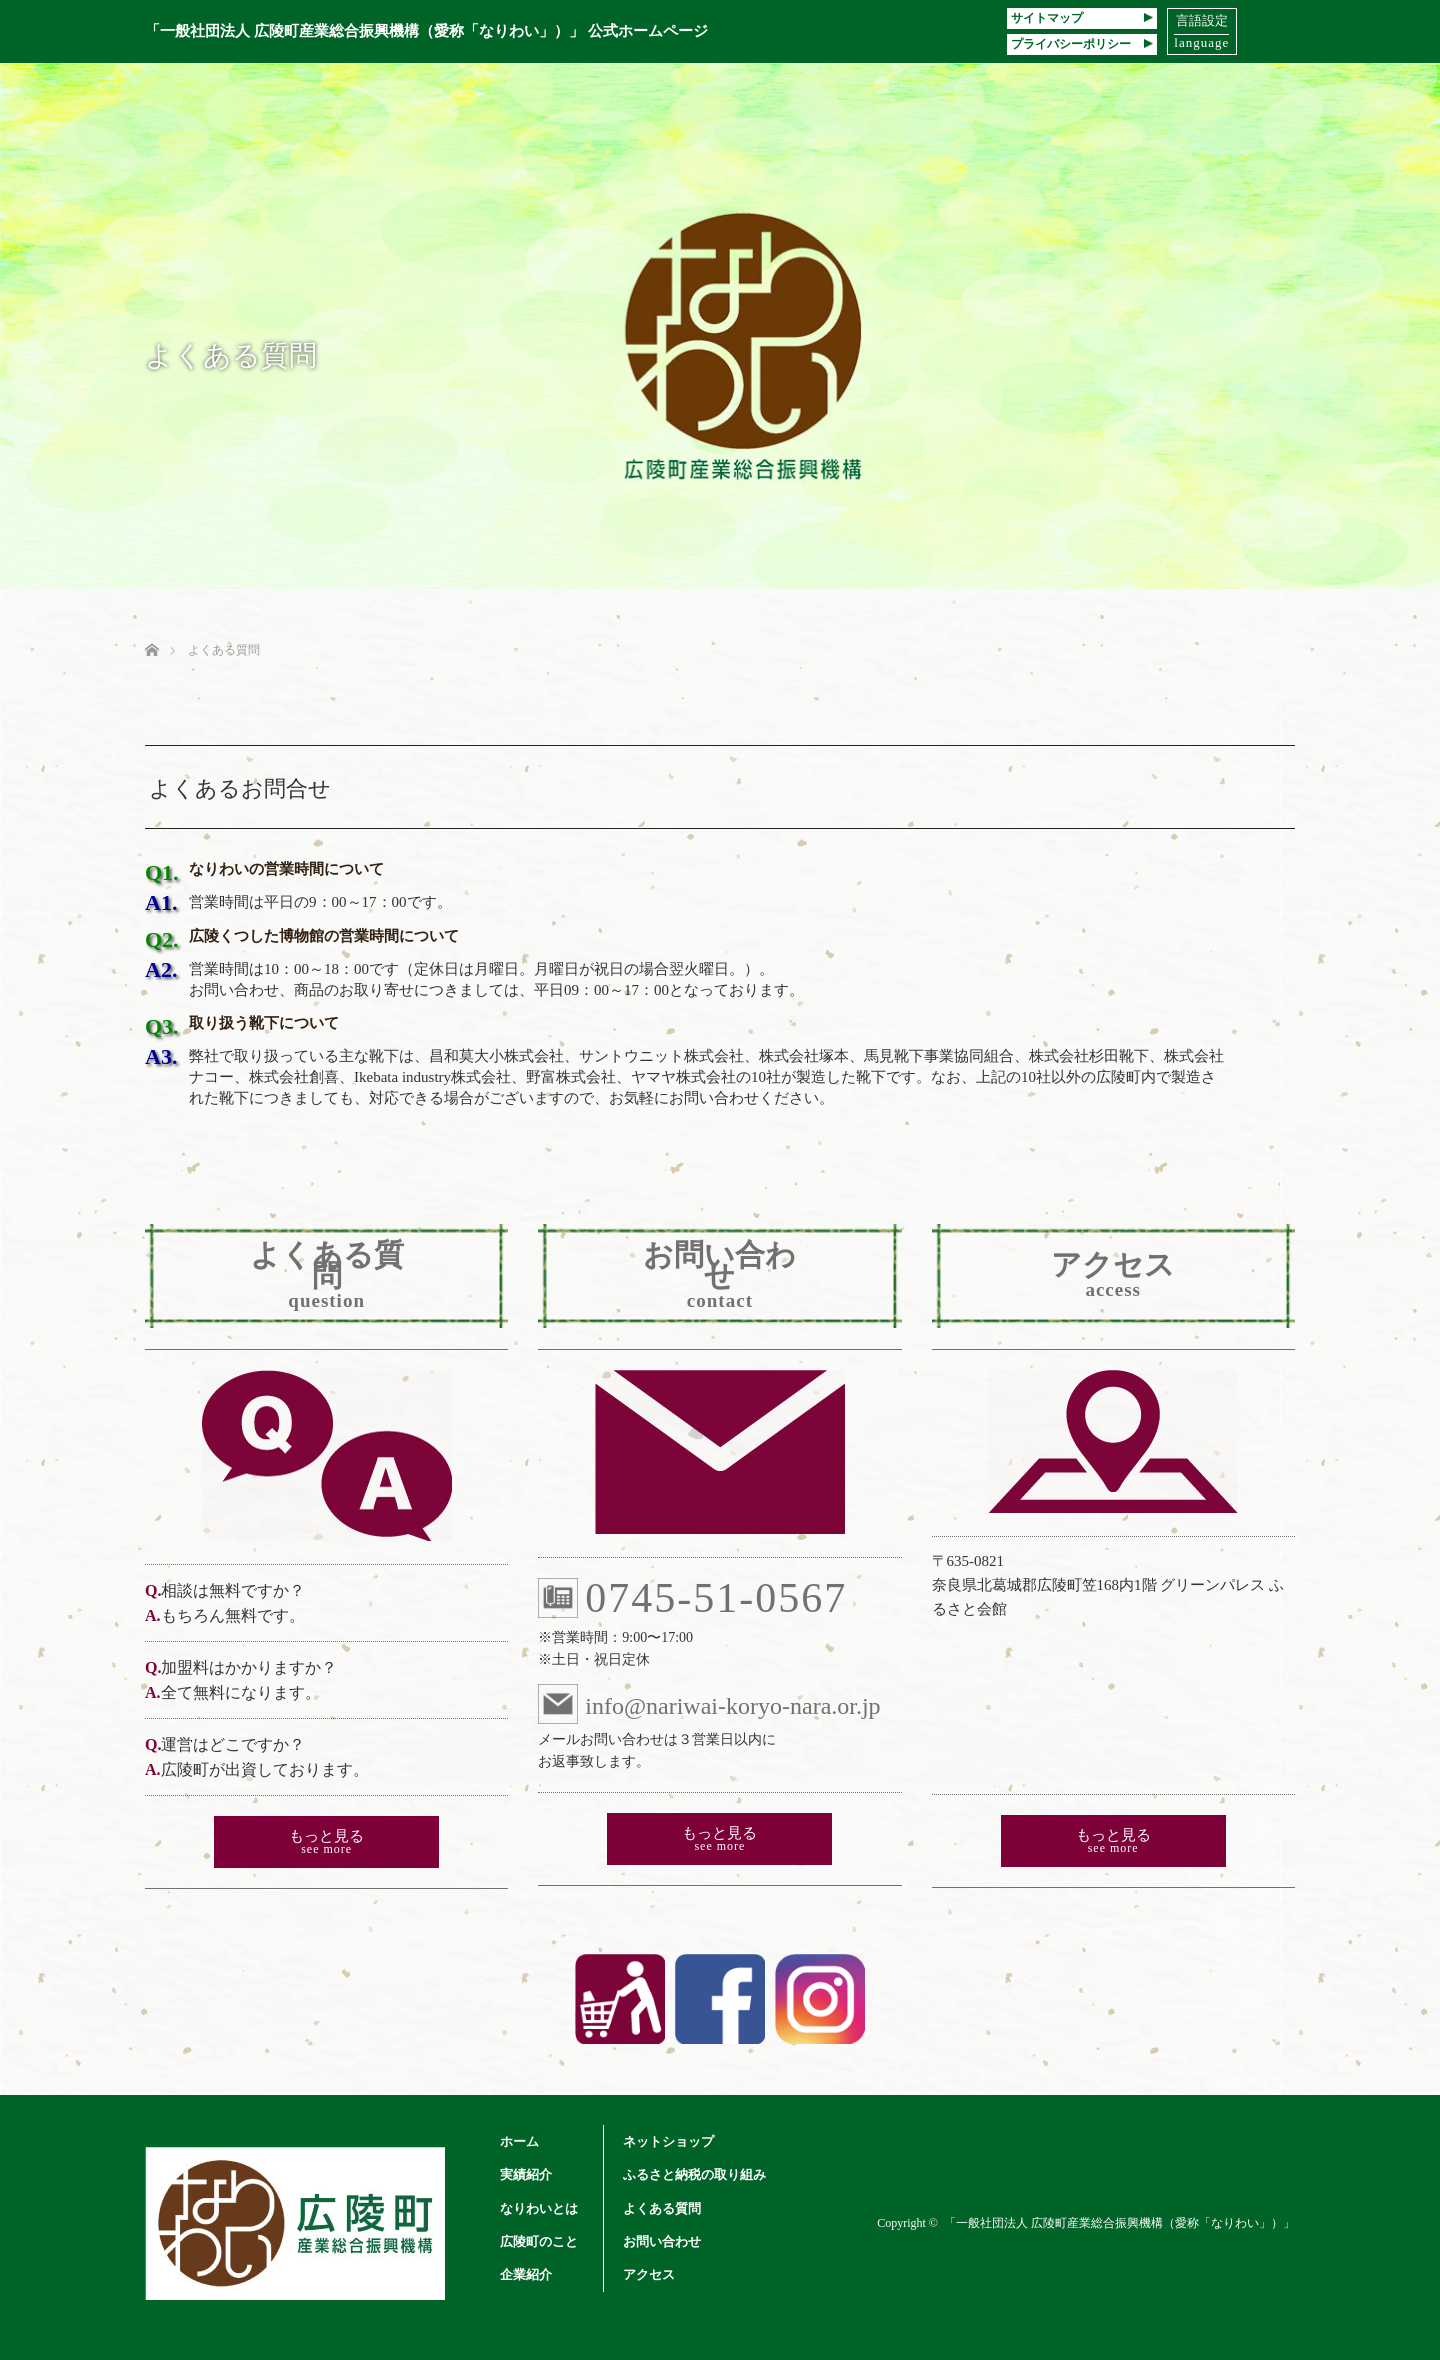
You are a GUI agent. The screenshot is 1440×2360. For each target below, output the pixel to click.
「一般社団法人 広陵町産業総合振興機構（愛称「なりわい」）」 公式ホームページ (426, 31)
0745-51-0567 (692, 1598)
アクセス (649, 2274)
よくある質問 (662, 2208)
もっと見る (326, 1842)
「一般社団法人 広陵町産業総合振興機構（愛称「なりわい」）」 (1119, 2223)
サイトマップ (1082, 18)
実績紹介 (526, 2174)
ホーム (519, 2141)
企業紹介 (526, 2274)
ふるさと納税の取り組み (694, 2174)
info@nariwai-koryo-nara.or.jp (709, 1704)
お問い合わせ (662, 2241)
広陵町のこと (539, 2241)
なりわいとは (539, 2208)
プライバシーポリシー (1082, 44)
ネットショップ (668, 2141)
